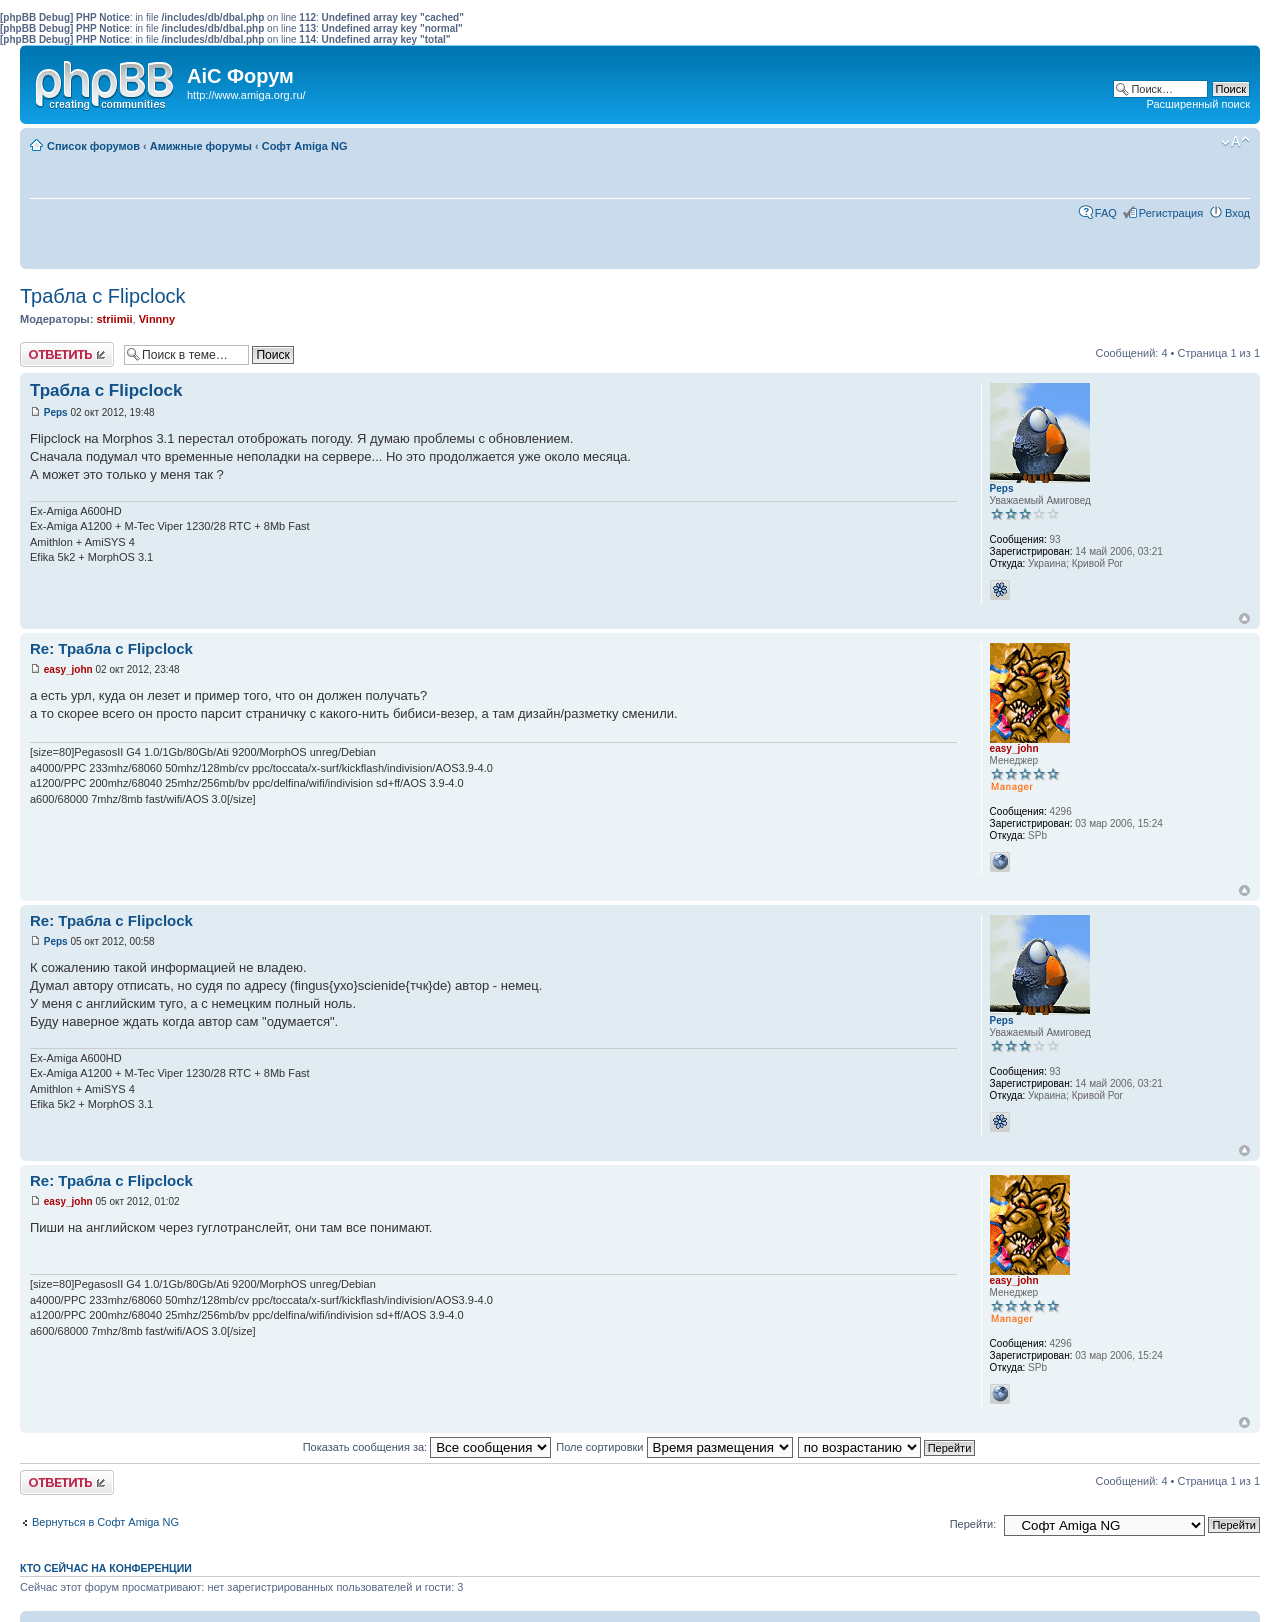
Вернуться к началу (1244, 618)
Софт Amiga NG (305, 146)
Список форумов (93, 146)
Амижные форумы (201, 146)
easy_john (68, 669)
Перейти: (973, 1524)
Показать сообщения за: (427, 1447)
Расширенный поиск (1198, 104)
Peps (56, 412)
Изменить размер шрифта (1235, 142)
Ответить (67, 354)
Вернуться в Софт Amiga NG (105, 1522)
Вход (1237, 213)
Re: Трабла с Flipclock (111, 648)
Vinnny (157, 319)
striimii (114, 319)
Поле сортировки (674, 1447)
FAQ (1106, 213)
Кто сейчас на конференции (106, 1568)
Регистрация (1171, 213)
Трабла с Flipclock (103, 296)
